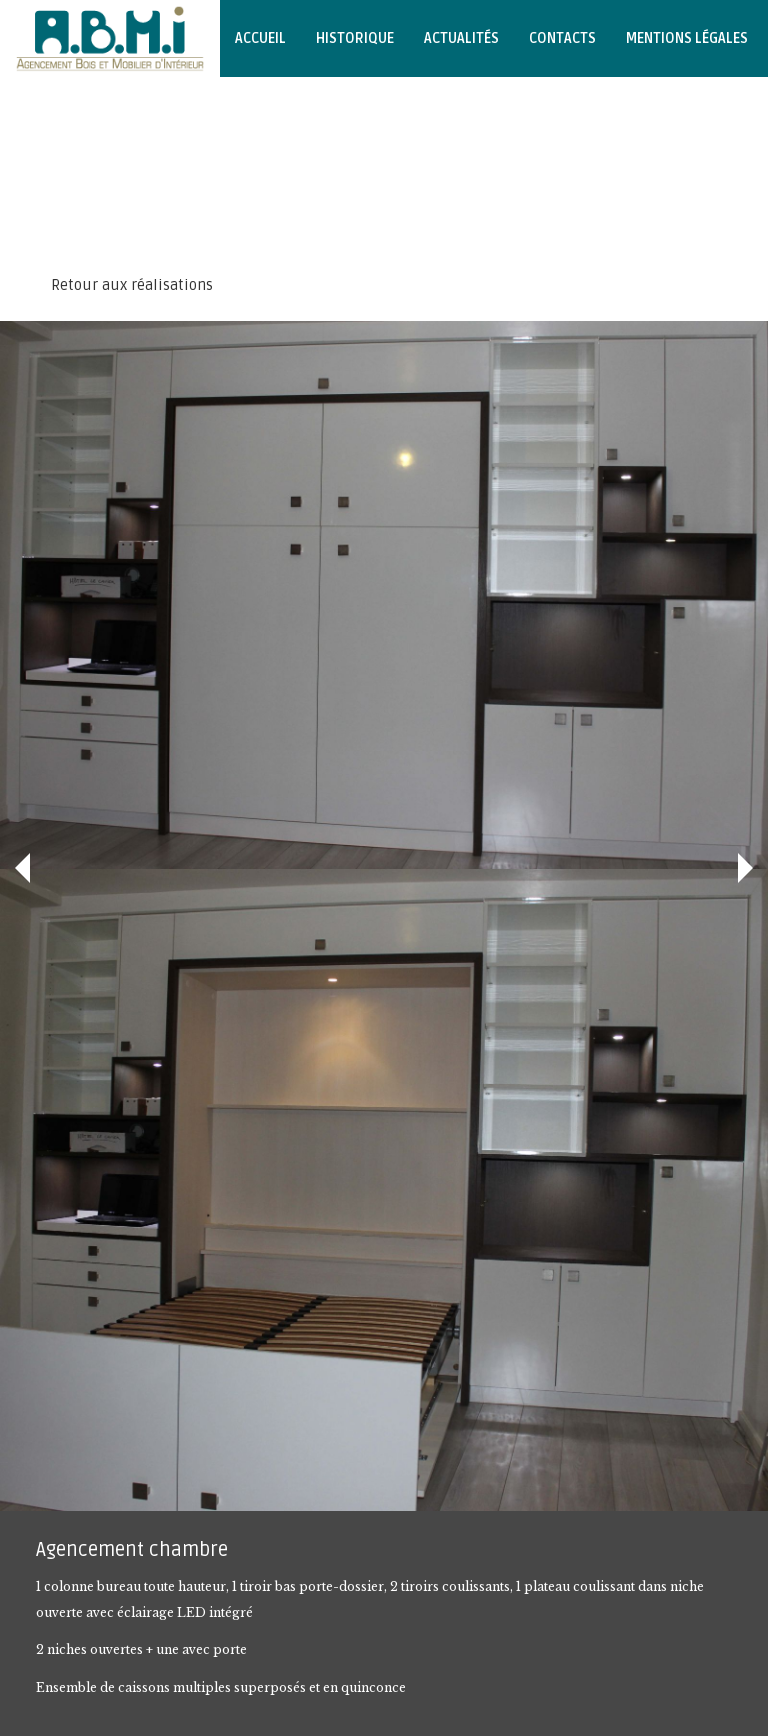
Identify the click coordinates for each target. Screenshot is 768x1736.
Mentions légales (687, 38)
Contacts (562, 38)
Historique (355, 38)
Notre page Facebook (88, 115)
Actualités (461, 38)
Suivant (745, 868)
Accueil (260, 38)
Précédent (22, 868)
